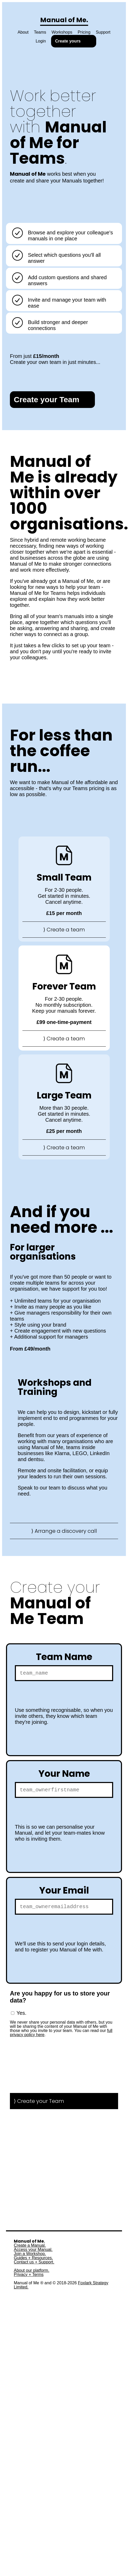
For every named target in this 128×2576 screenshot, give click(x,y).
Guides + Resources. (33, 2261)
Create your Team (46, 399)
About (23, 32)
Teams (40, 32)
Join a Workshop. (30, 2257)
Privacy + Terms (29, 2277)
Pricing (84, 32)
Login (41, 41)
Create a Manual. (30, 2249)
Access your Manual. (33, 2253)
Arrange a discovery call (66, 1531)
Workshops (62, 32)
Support (103, 32)
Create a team (66, 929)
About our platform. (31, 2274)
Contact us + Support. (34, 2265)
